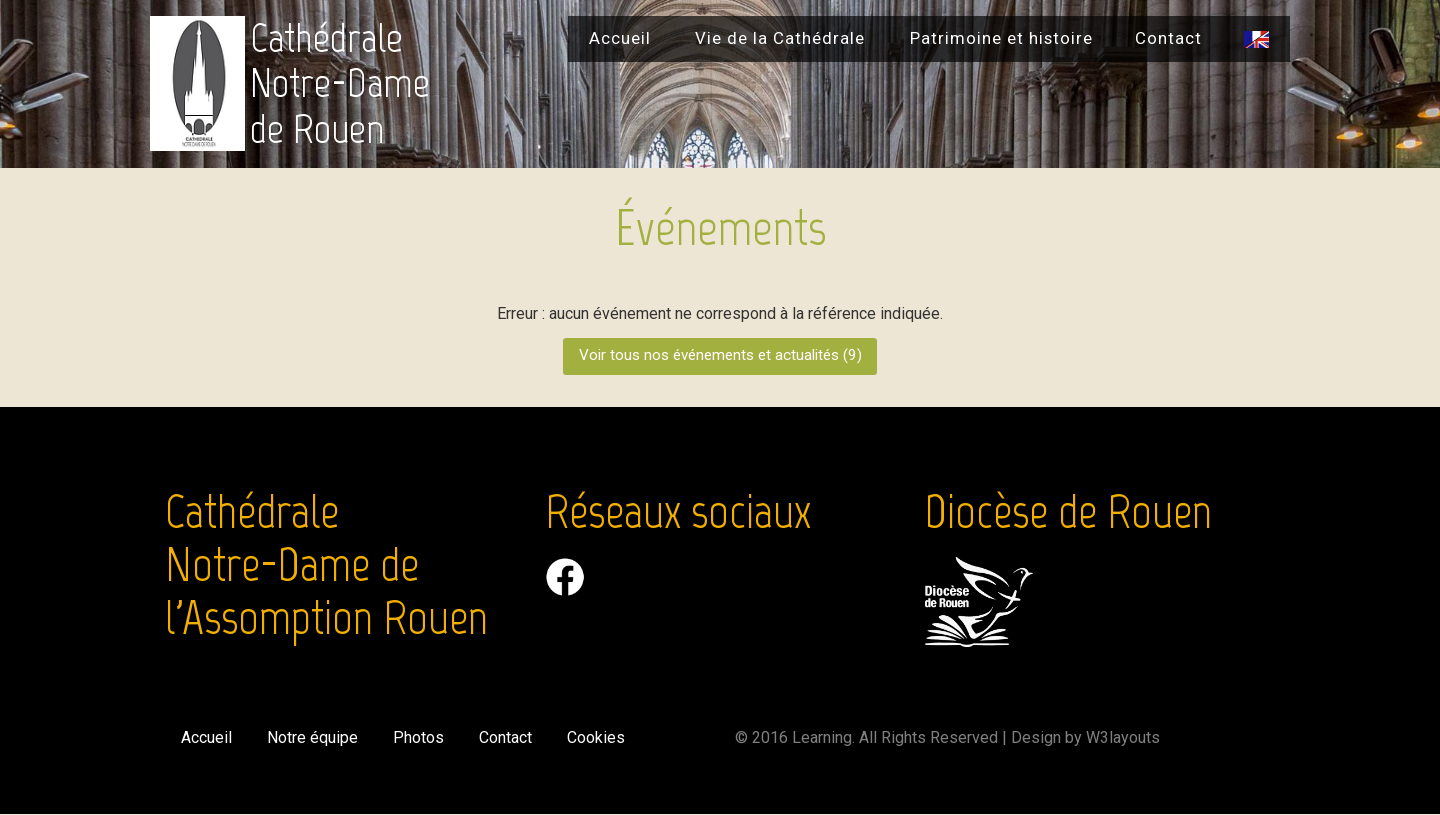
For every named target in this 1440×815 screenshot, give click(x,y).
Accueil (620, 38)
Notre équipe (313, 738)
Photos (420, 738)
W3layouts (1123, 738)
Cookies (600, 738)
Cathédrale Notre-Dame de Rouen (340, 84)
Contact (1168, 38)
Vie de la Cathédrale (780, 38)
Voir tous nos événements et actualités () (720, 357)
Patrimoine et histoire (1001, 38)
